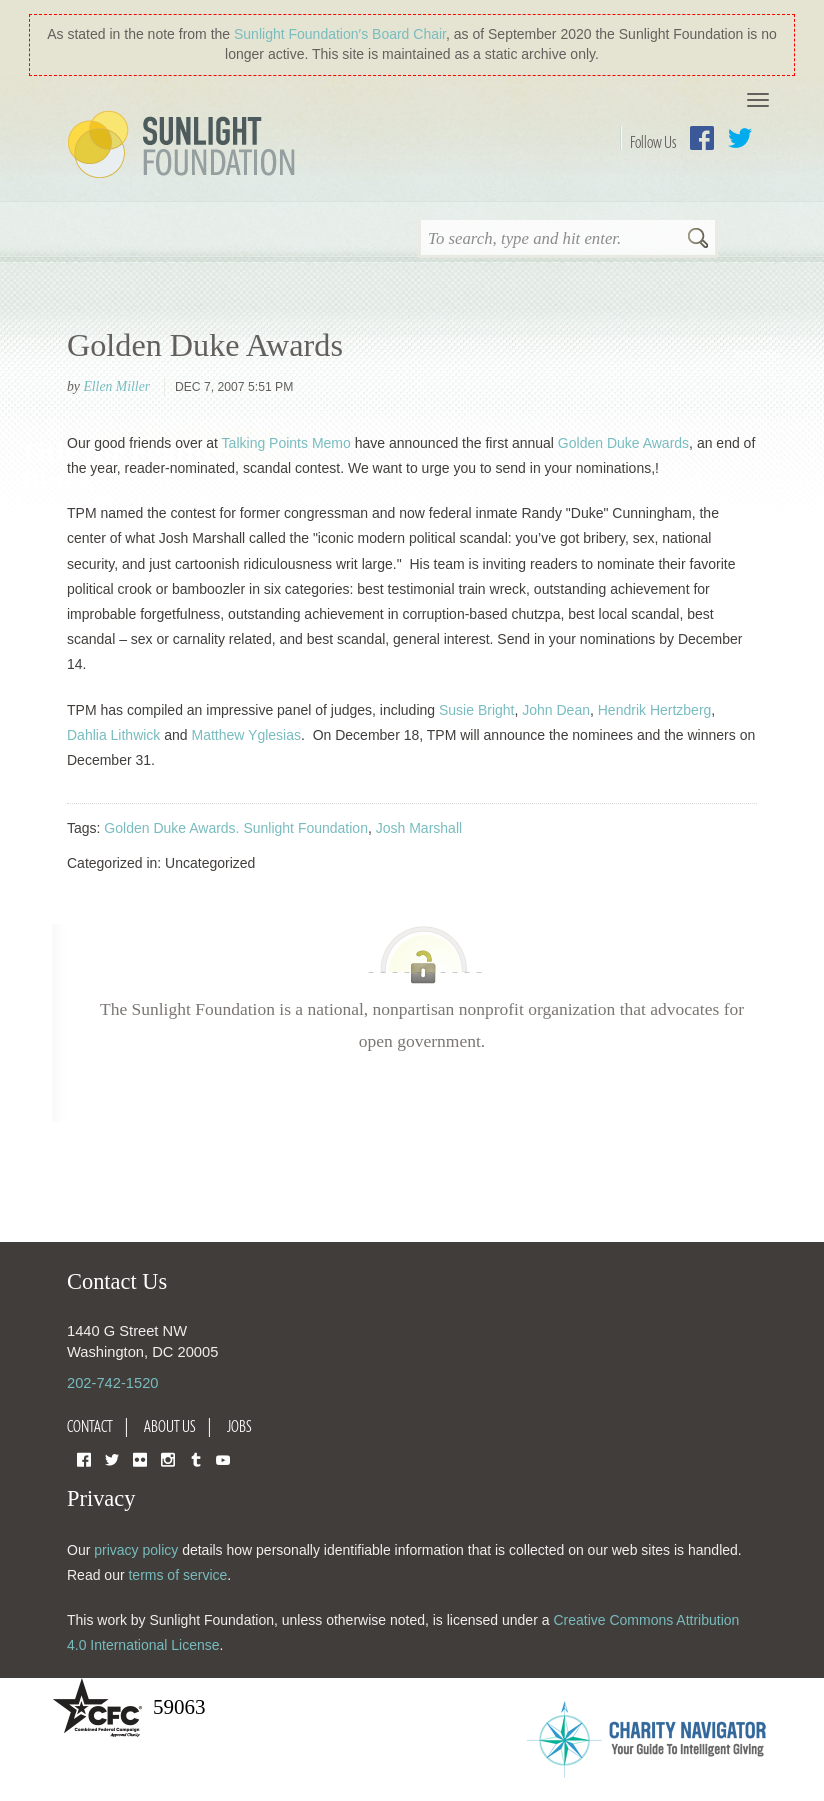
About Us (170, 1426)
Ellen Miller (116, 386)
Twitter (740, 138)
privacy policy (136, 1550)
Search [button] (698, 240)
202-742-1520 (112, 1383)
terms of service (177, 1575)
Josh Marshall (419, 828)
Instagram (168, 1458)
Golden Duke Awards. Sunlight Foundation (236, 828)
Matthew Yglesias (246, 735)
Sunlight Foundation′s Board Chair (340, 34)
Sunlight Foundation (185, 146)
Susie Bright (476, 710)
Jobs (239, 1426)
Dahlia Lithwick (113, 735)
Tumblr (196, 1458)
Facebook (702, 138)
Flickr (140, 1458)
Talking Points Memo (284, 443)
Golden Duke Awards (205, 345)
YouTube (223, 1458)
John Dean (556, 710)
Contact (90, 1426)
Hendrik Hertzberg (655, 710)
